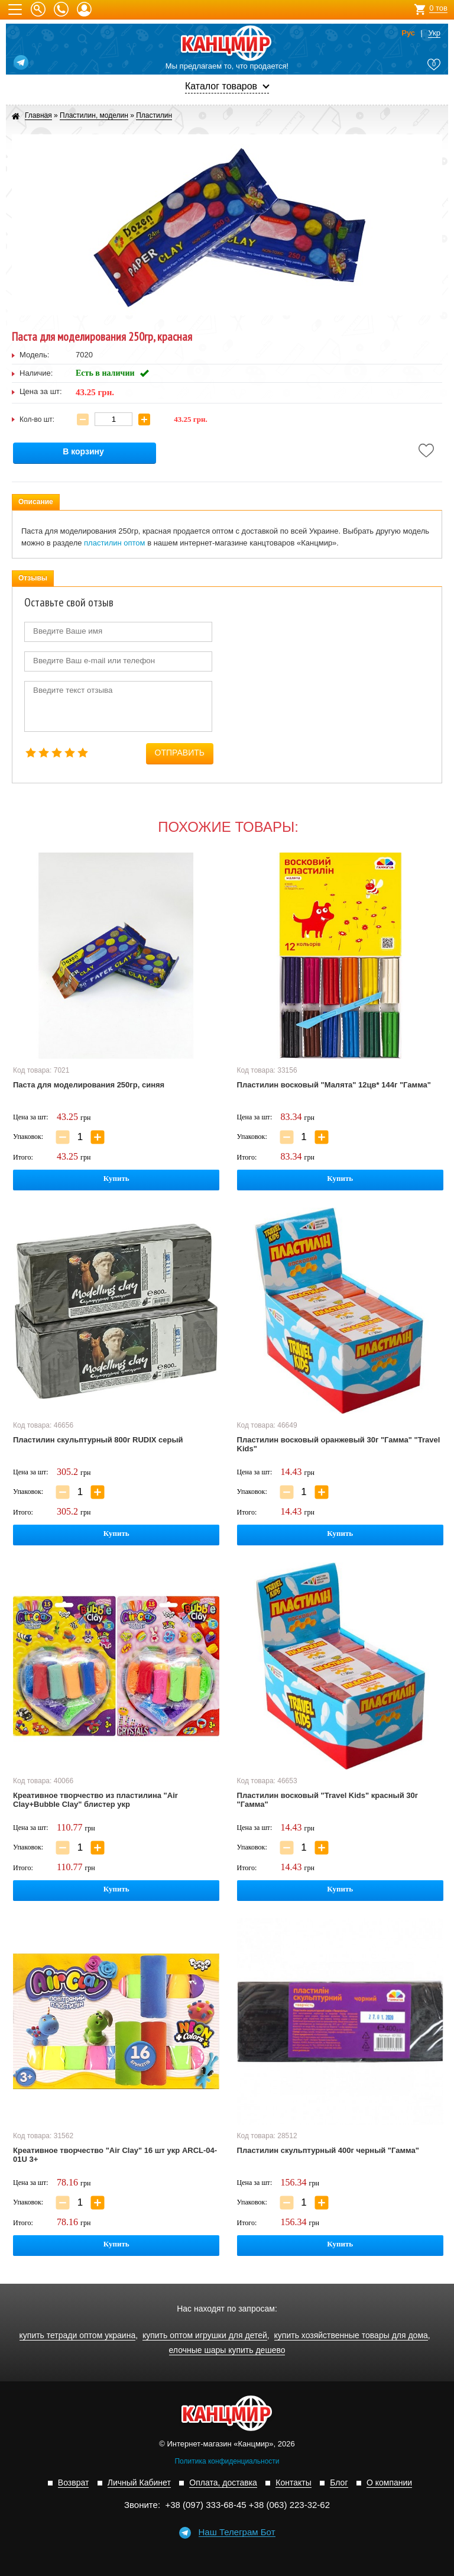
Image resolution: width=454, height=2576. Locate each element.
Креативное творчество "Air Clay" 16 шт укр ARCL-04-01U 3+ (115, 2155)
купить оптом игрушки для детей (204, 2335)
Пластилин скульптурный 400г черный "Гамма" (328, 2150)
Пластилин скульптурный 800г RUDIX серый (98, 1439)
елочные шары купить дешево (227, 2350)
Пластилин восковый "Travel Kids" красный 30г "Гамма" (328, 1800)
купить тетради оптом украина (78, 2335)
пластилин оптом (114, 542)
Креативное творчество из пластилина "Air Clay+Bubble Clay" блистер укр (95, 1800)
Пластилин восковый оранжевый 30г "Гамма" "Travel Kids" (338, 1444)
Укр (434, 33)
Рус (408, 33)
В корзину (83, 451)
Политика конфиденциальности (226, 2461)
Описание (35, 502)
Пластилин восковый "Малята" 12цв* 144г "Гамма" (334, 1084)
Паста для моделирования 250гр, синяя (88, 1084)
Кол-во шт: (37, 419)
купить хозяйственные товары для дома (351, 2335)
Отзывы (32, 578)
